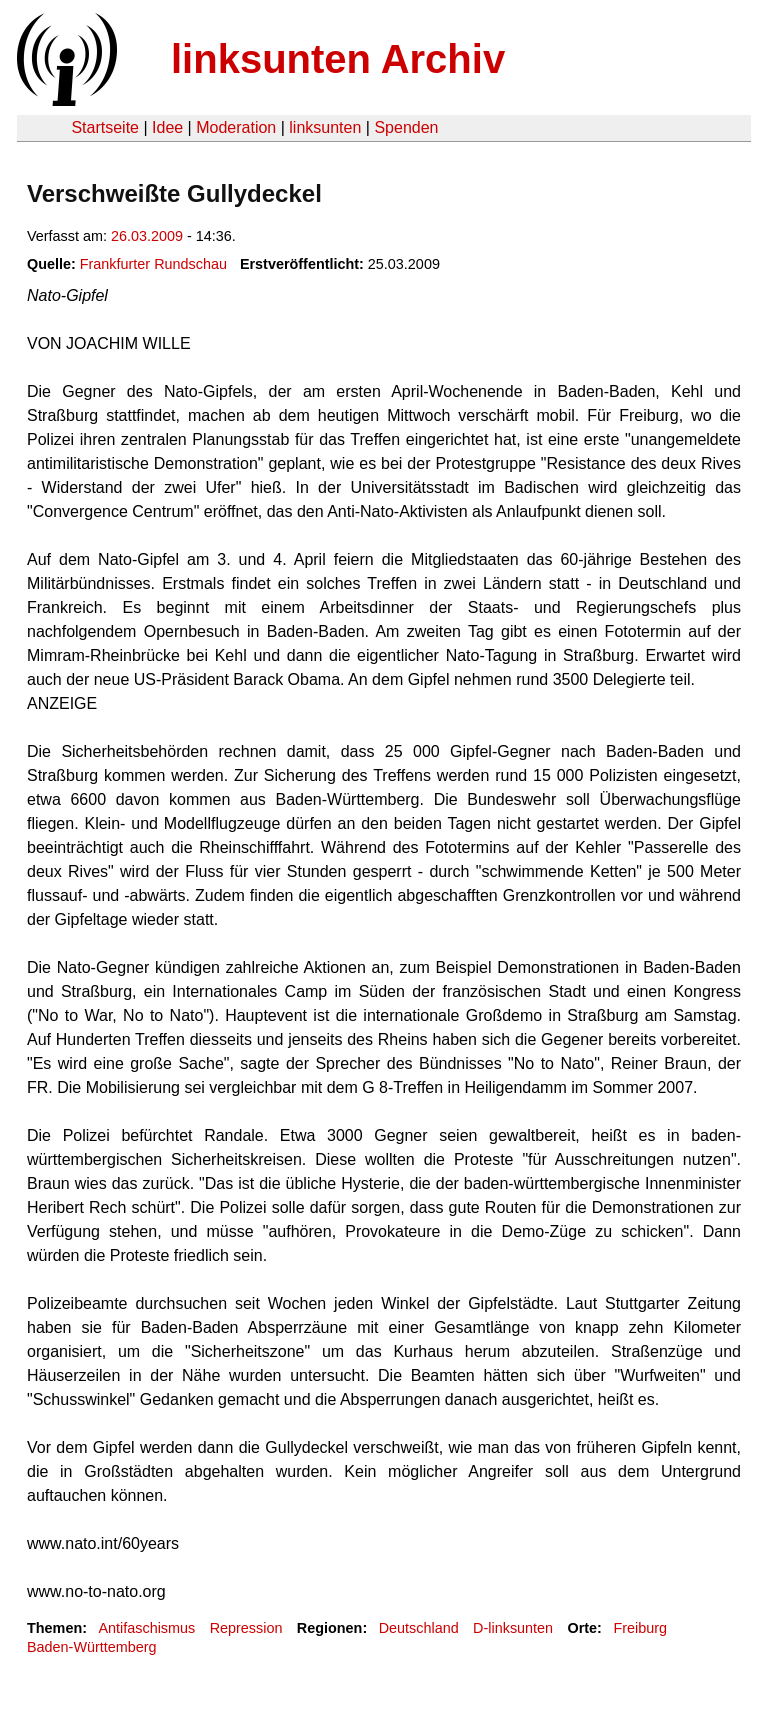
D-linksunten (513, 1628)
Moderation (236, 127)
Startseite (105, 127)
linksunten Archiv (338, 59)
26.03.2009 (147, 236)
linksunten (325, 127)
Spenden (406, 127)
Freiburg (640, 1628)
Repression (246, 1628)
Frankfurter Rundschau (153, 264)
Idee (167, 127)
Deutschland (419, 1628)
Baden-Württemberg (92, 1647)
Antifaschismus (146, 1628)
